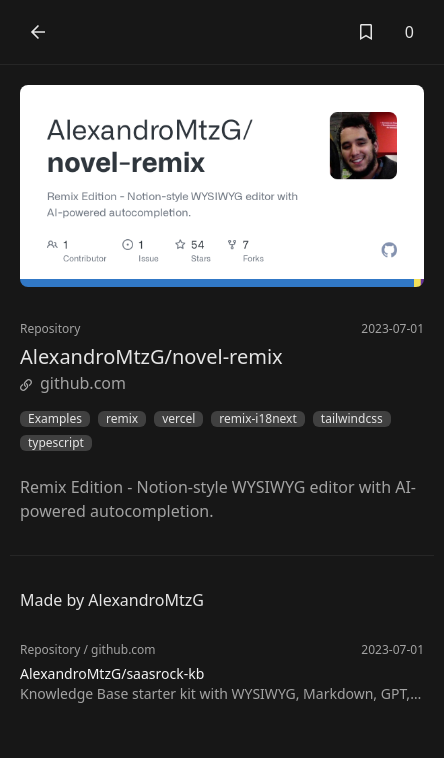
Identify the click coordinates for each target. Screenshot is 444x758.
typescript (56, 443)
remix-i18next (257, 419)
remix (122, 419)
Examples (55, 419)
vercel (178, 419)
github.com (73, 383)
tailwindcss (352, 419)
